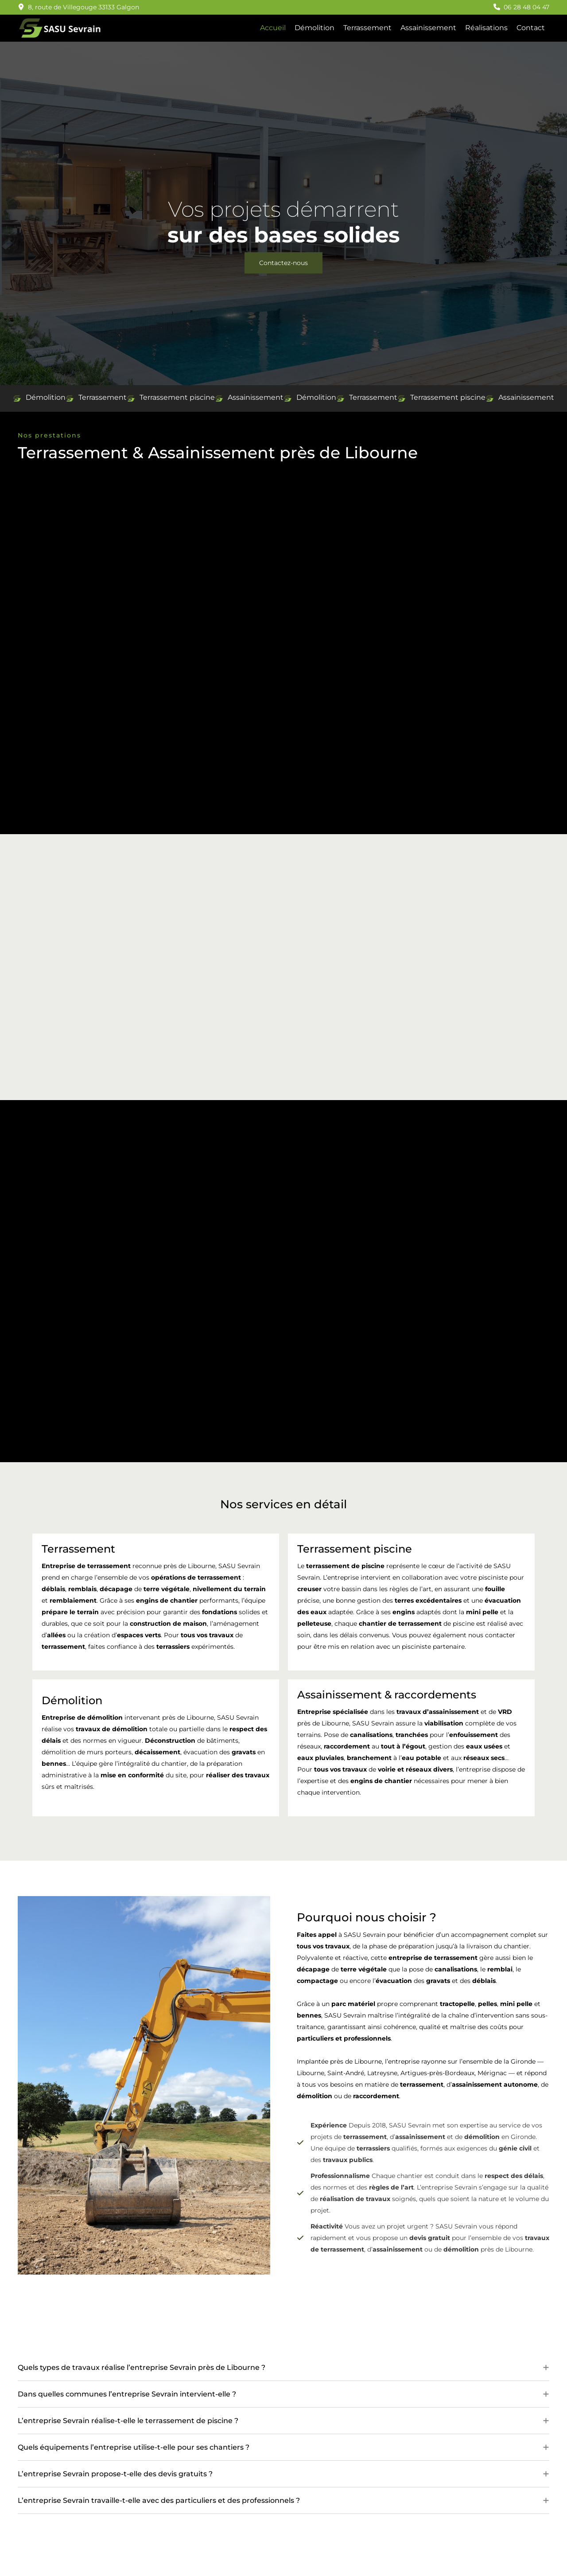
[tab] (283, 2372)
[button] (78, 7)
